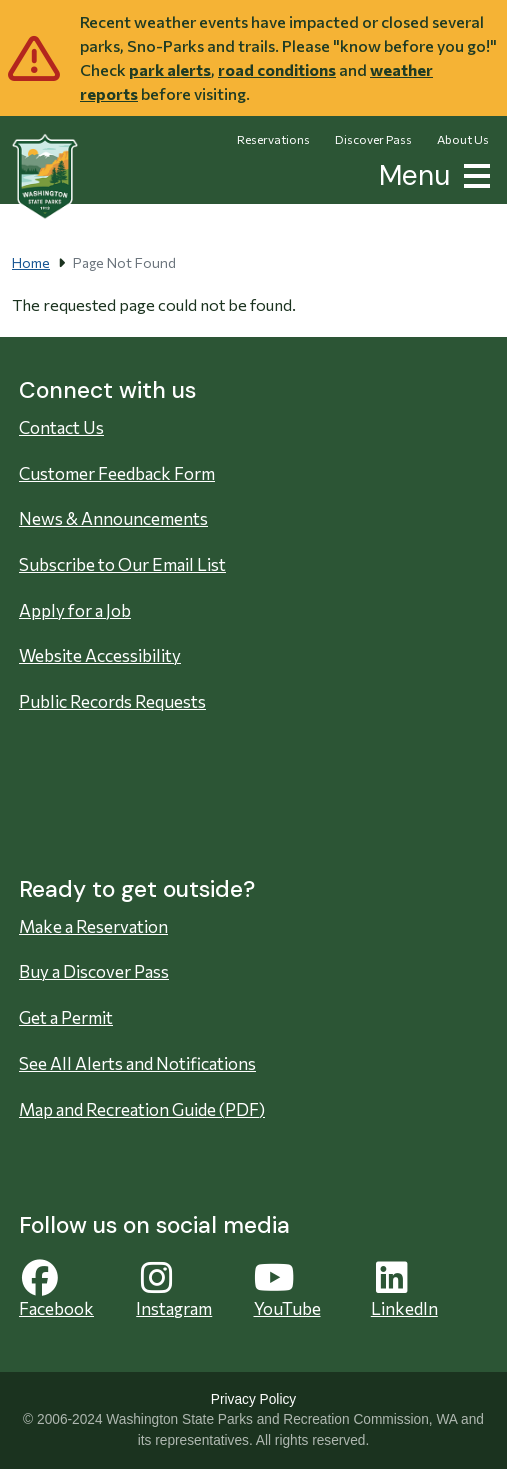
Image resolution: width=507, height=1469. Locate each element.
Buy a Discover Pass (94, 971)
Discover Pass (373, 139)
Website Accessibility (100, 655)
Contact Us (61, 427)
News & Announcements (113, 518)
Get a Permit (66, 1017)
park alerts (170, 69)
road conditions (277, 69)
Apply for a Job (75, 610)
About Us (463, 139)
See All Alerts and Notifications (137, 1063)
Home (31, 262)
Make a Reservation (93, 926)
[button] (473, 173)
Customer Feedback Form (117, 473)
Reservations (273, 139)
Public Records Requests (112, 701)
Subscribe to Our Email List (122, 564)
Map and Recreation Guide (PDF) (142, 1109)
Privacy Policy (253, 1399)
